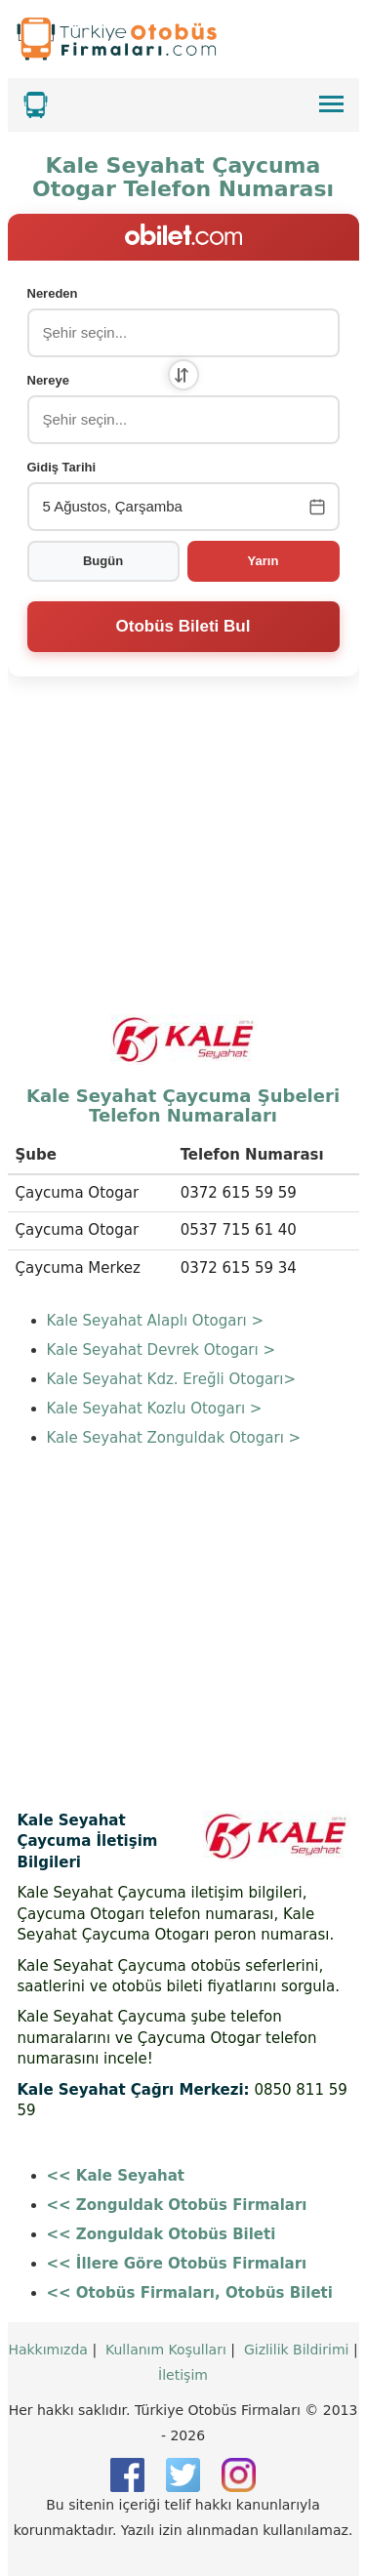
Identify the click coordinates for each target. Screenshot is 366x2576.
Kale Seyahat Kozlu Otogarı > (155, 1408)
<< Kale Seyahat (116, 2176)
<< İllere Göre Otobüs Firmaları (177, 2263)
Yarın (263, 560)
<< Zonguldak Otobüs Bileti (161, 2234)
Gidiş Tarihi (62, 467)
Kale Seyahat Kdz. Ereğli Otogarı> (172, 1379)
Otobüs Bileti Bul (183, 626)
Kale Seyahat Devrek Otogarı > (161, 1350)
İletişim (183, 2375)
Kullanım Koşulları (165, 2349)
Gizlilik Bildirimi (296, 2349)
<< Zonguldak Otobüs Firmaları (177, 2205)
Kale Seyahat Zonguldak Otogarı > (174, 1438)
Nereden (52, 293)
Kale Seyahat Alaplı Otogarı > (155, 1320)
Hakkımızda (48, 2349)
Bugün (103, 560)
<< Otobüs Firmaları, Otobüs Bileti (190, 2293)
